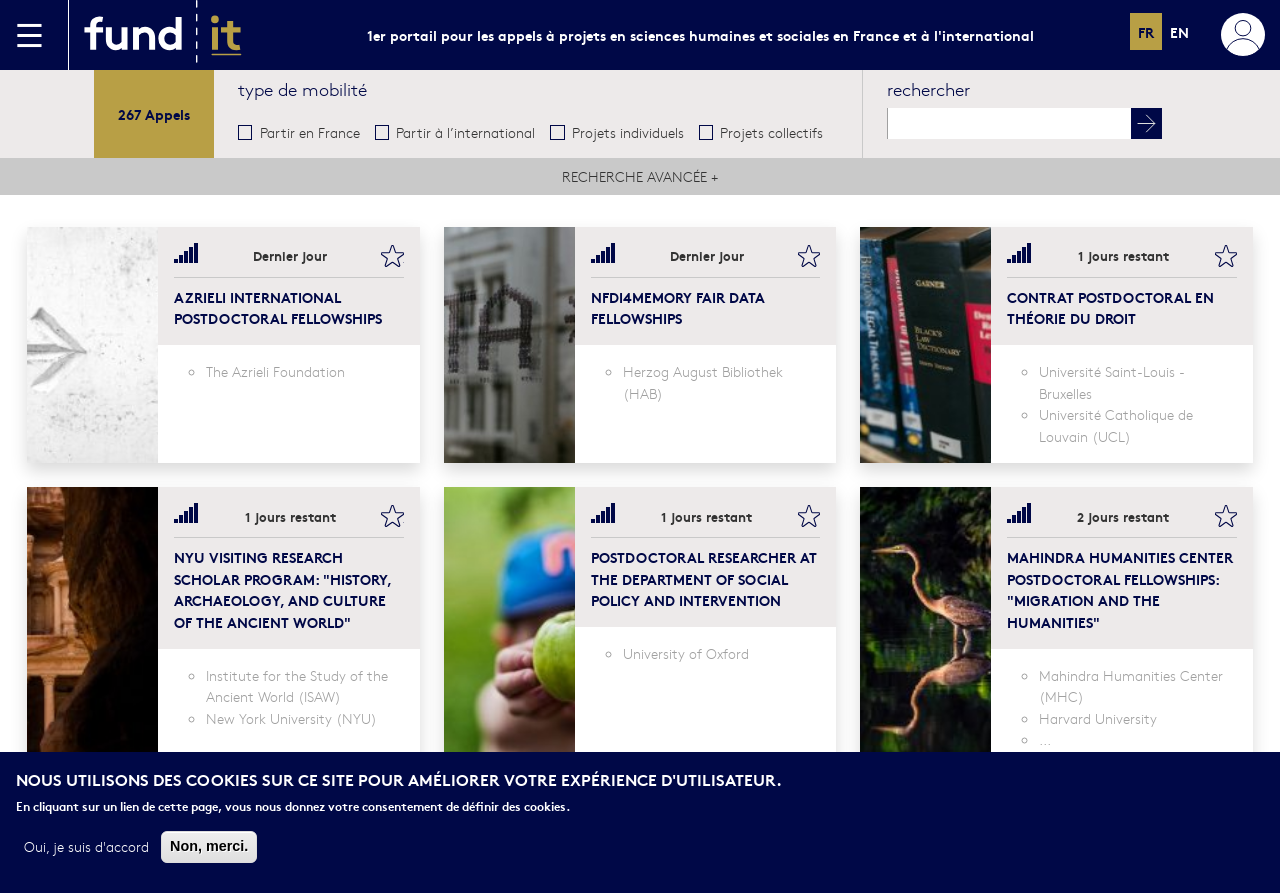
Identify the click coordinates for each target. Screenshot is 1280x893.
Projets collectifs (771, 132)
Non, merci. (209, 847)
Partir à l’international (465, 132)
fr (1146, 31)
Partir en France (310, 132)
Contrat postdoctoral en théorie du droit (1110, 307)
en (1179, 31)
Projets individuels (628, 132)
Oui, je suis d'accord (86, 847)
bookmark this (392, 256)
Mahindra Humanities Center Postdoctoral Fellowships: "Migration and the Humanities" (1120, 589)
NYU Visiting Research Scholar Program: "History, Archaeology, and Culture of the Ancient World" (282, 589)
